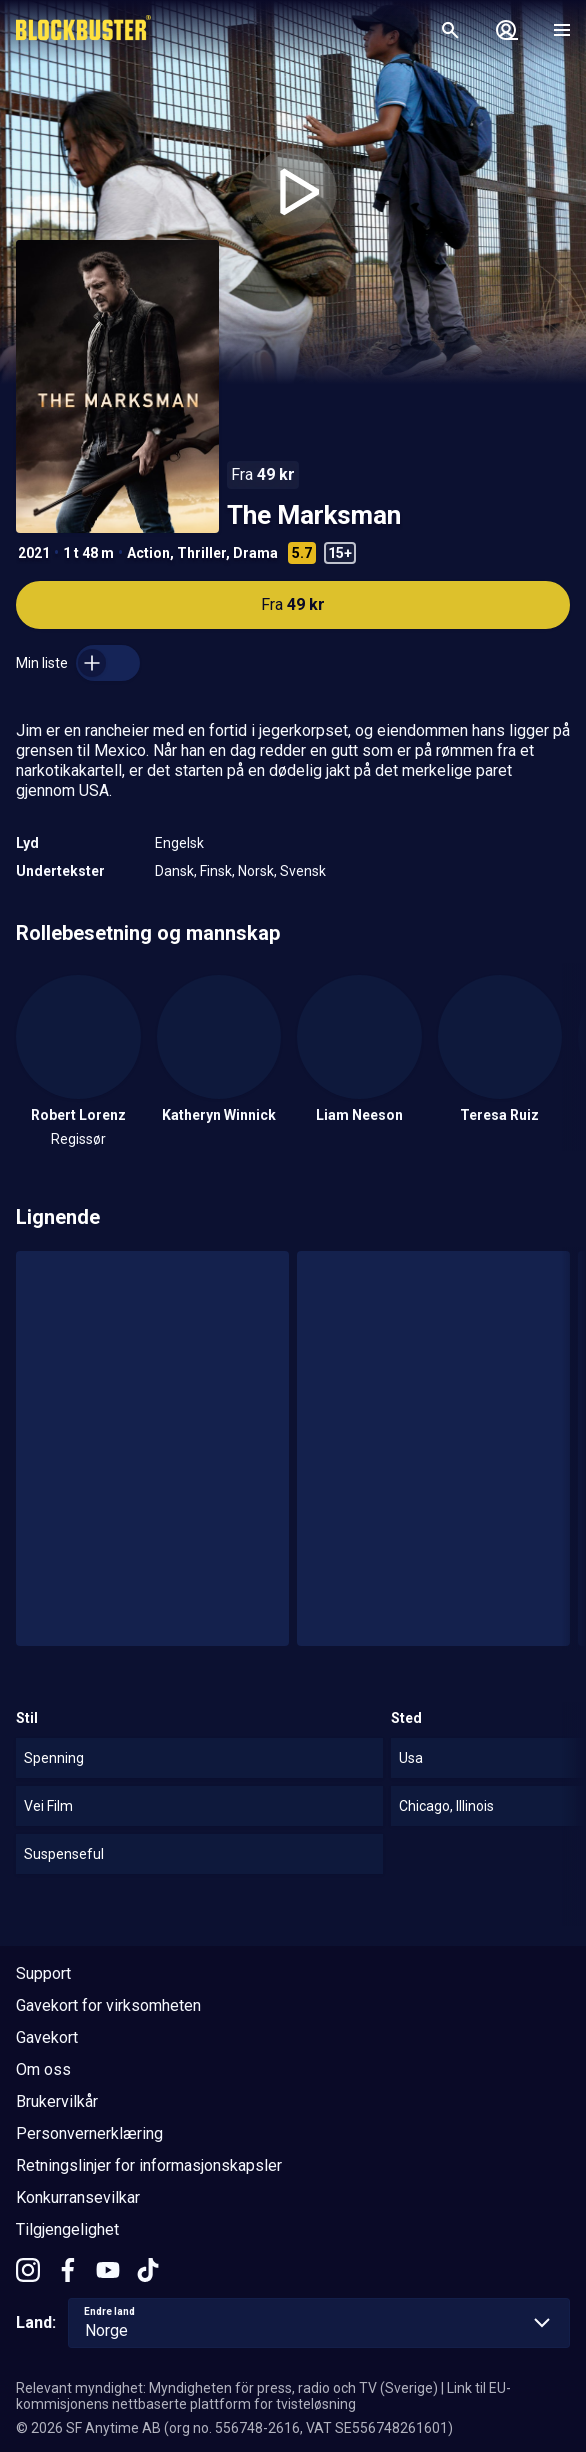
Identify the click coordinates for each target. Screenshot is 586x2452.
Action (148, 553)
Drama (255, 553)
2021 (34, 553)
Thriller (201, 553)
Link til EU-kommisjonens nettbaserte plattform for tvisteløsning (263, 2396)
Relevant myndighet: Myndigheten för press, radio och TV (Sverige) (227, 2388)
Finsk (216, 871)
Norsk (256, 871)
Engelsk (179, 843)
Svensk (303, 871)
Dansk (174, 871)
